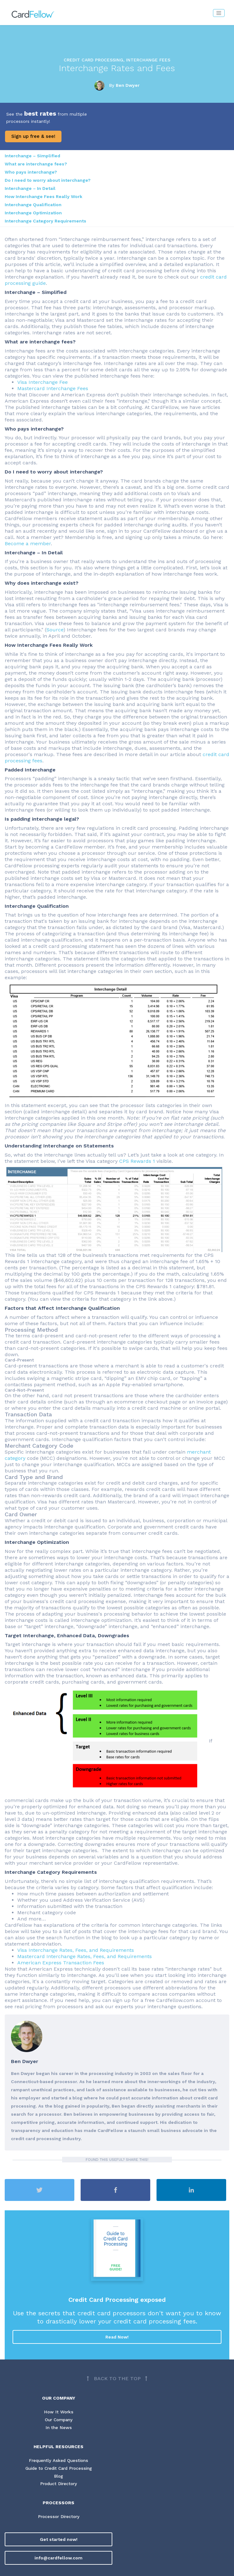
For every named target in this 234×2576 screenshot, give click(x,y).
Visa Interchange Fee (42, 382)
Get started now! (58, 2539)
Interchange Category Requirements (45, 220)
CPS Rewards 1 (137, 1161)
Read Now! (117, 2336)
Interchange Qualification (33, 204)
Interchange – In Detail (30, 188)
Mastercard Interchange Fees (52, 388)
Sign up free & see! (33, 136)
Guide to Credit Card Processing (58, 2468)
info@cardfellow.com (58, 2558)
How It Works (58, 2412)
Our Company (59, 2419)
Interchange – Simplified (32, 155)
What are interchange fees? (36, 163)
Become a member (28, 543)
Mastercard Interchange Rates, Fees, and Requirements (84, 1956)
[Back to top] (117, 2378)
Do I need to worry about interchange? (48, 180)
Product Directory (58, 2484)
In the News (58, 2427)
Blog (58, 2476)
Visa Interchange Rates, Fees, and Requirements (75, 1950)
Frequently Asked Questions (58, 2460)
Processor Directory (58, 2517)
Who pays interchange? (31, 172)
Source (54, 630)
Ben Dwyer (128, 85)
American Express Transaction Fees (60, 1963)
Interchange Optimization (33, 212)
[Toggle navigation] (219, 13)
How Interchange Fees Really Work (43, 196)
